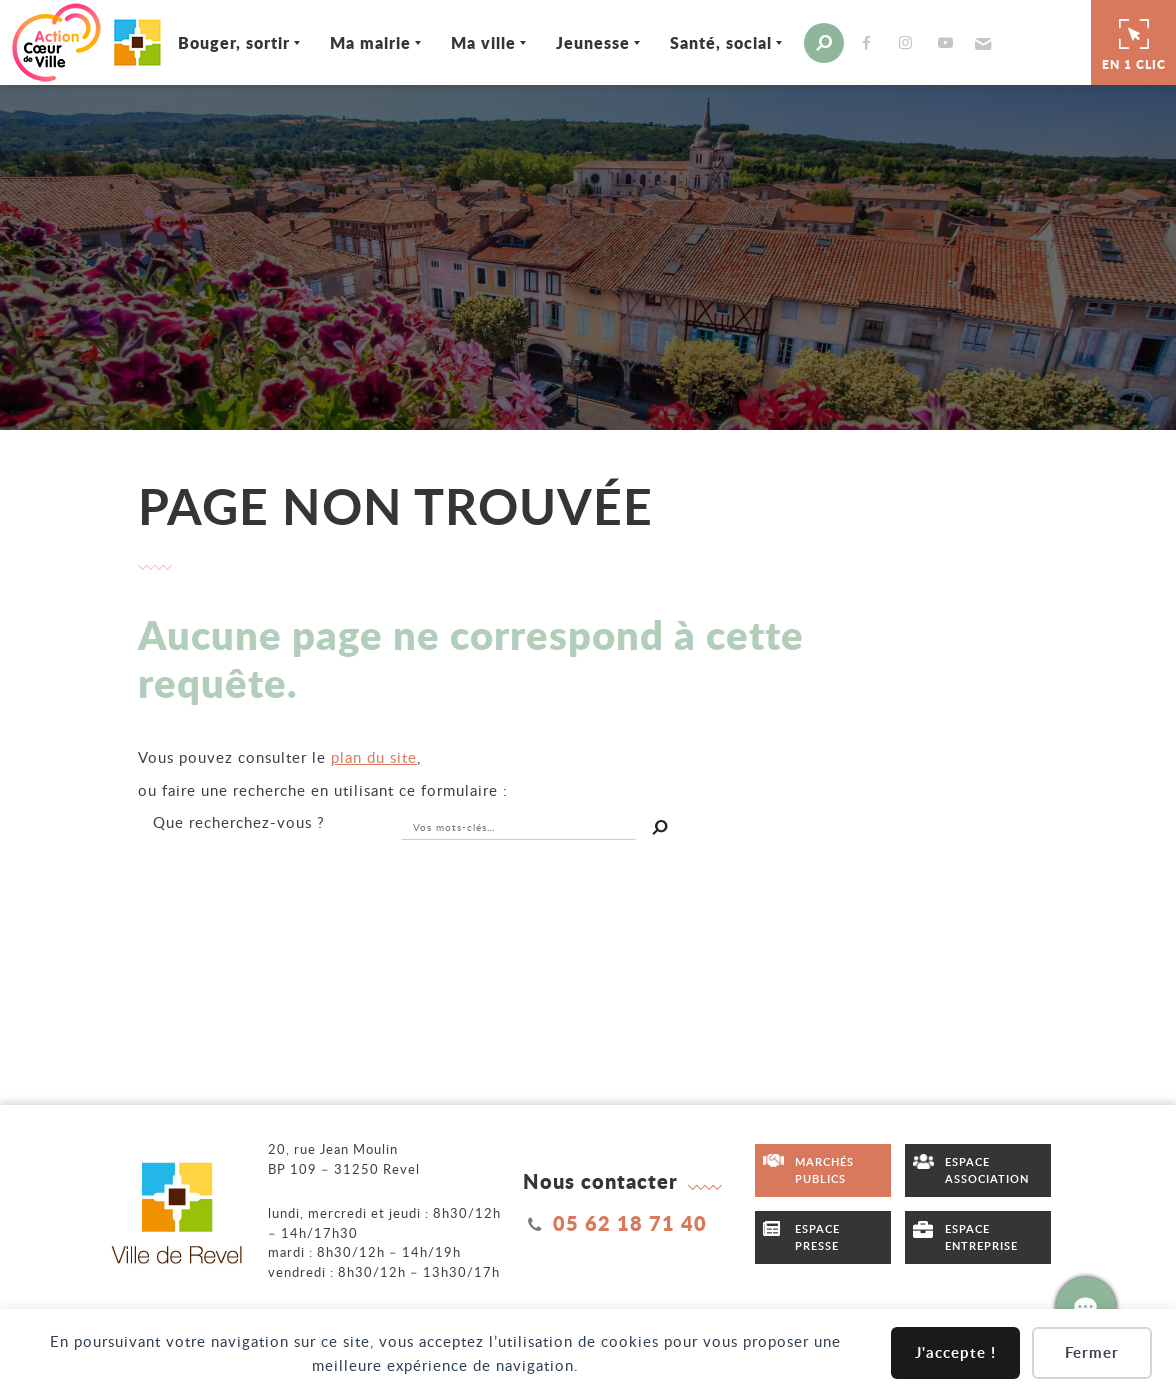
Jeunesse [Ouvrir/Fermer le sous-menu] (593, 42)
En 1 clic (1134, 42)
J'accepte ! (955, 1352)
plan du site (374, 757)
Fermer (1092, 1352)
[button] (981, 43)
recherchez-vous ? (239, 822)
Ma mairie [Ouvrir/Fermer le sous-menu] (370, 42)
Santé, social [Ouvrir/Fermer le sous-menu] (721, 42)
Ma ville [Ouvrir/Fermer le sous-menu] (483, 42)
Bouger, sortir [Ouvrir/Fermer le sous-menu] (234, 42)
